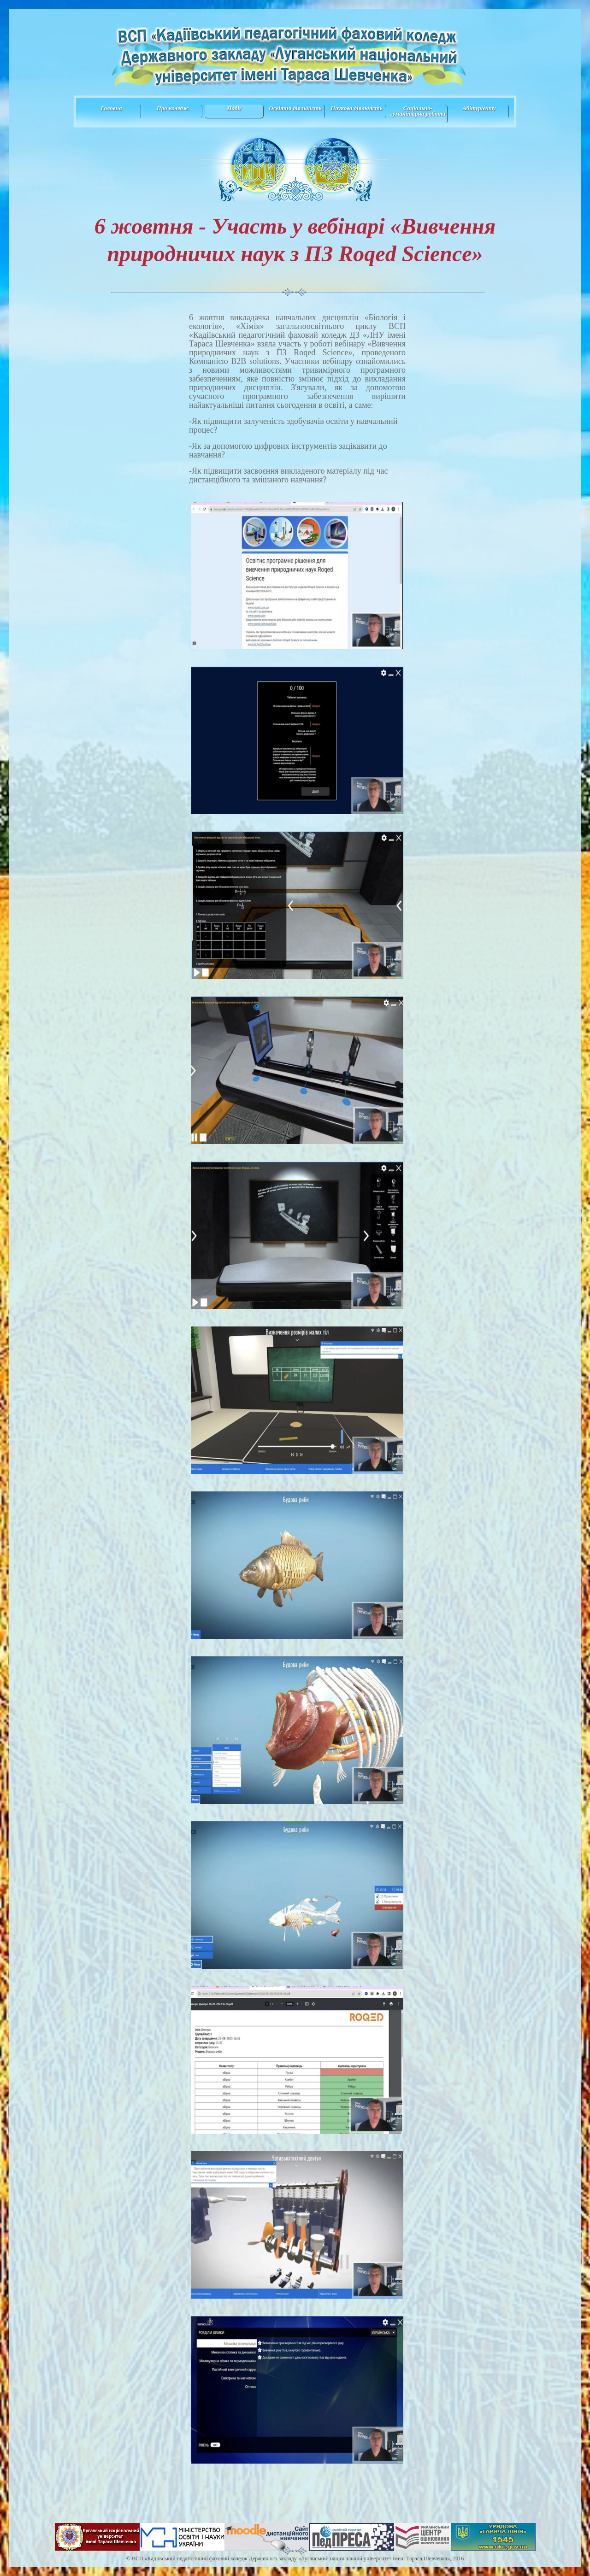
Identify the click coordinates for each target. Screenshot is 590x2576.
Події (234, 108)
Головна (111, 108)
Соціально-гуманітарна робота (417, 111)
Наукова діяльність (356, 108)
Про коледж (173, 108)
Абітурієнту (479, 108)
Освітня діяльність (295, 108)
